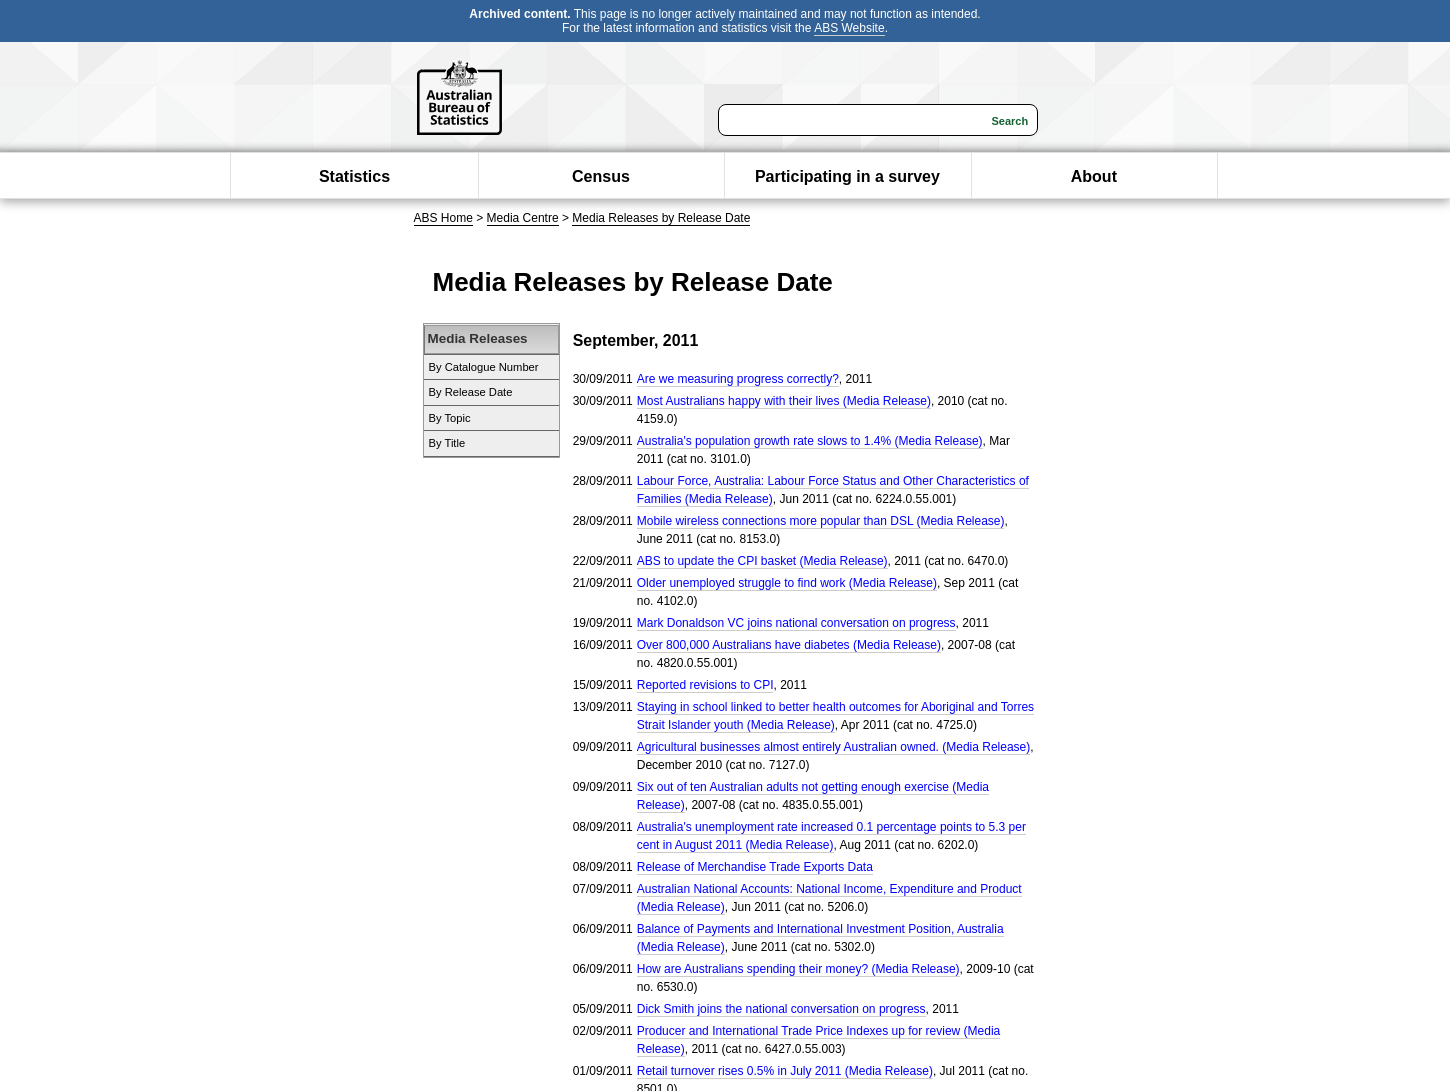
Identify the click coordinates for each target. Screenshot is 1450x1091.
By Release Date (471, 392)
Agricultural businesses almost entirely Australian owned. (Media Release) (834, 747)
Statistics (354, 176)
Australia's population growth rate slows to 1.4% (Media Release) (810, 441)
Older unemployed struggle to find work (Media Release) (787, 583)
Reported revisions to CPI (705, 685)
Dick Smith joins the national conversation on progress (781, 1009)
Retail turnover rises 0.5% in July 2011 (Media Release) (785, 1071)
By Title (447, 443)
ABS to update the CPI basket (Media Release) (762, 561)
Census (601, 176)
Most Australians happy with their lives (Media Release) (784, 401)
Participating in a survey (847, 176)
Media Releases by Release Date (661, 218)
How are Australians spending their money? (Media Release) (798, 969)
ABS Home (443, 218)
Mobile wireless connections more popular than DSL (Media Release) (821, 521)
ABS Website (849, 28)
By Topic (450, 418)
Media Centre (523, 218)
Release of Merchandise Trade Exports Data (755, 867)
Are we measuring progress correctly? (738, 379)
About (1094, 176)
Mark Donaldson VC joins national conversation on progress (796, 623)
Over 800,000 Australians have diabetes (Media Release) (789, 645)
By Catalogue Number (484, 367)
